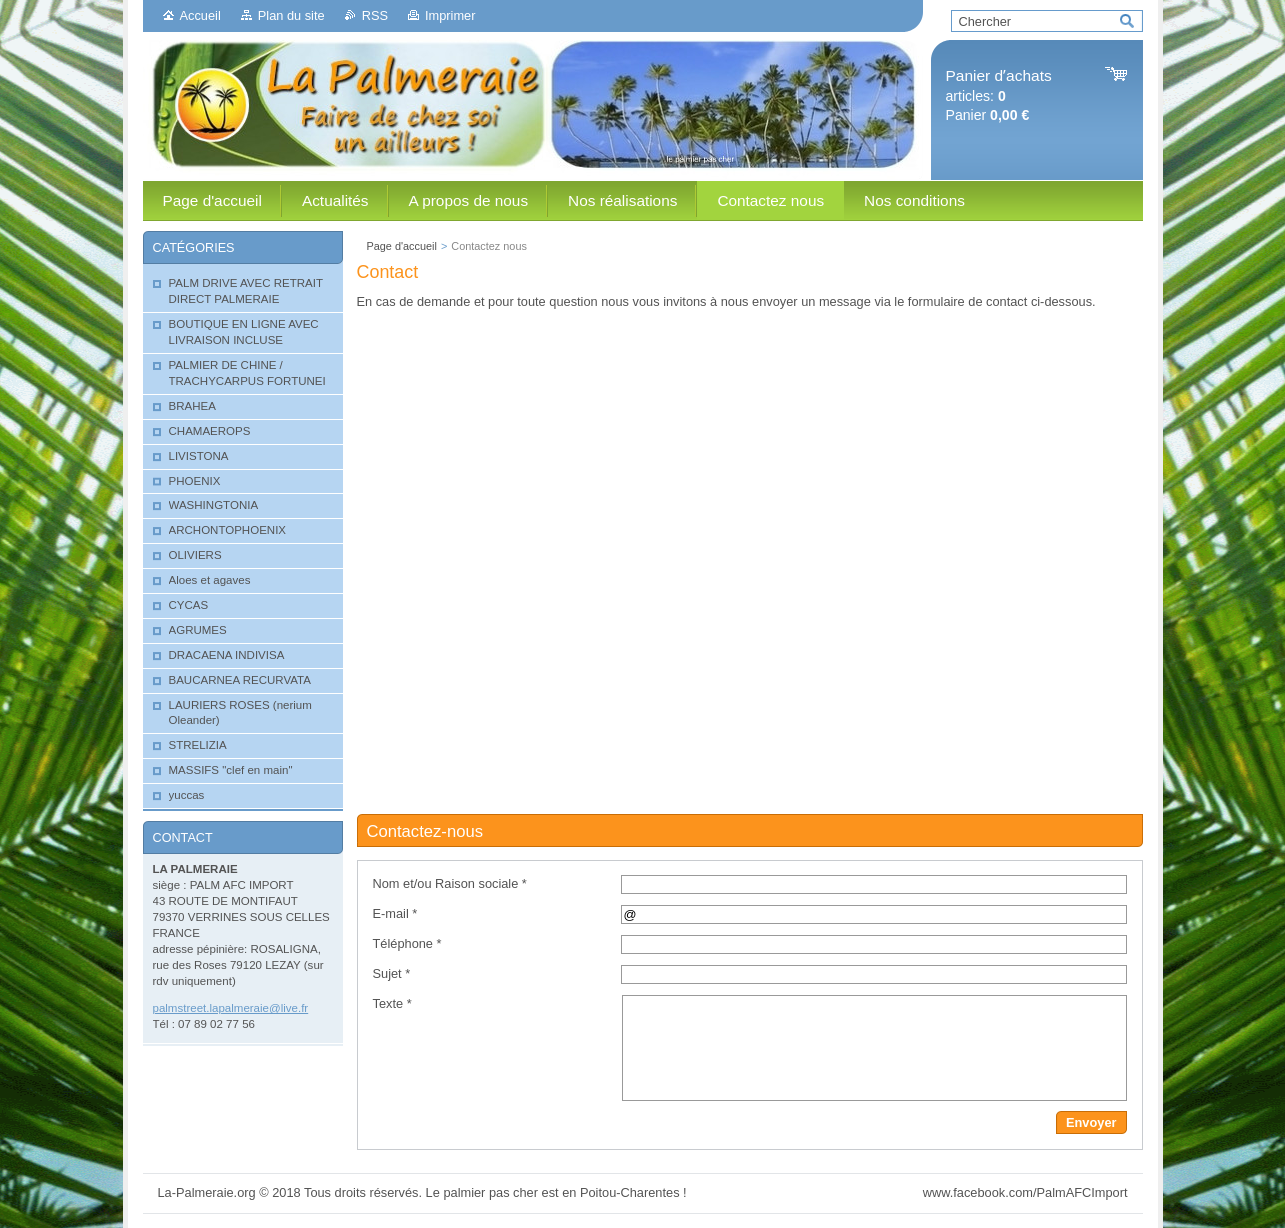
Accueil (200, 15)
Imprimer (450, 15)
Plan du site (291, 15)
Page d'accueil (402, 246)
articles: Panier (999, 95)
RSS (375, 15)
